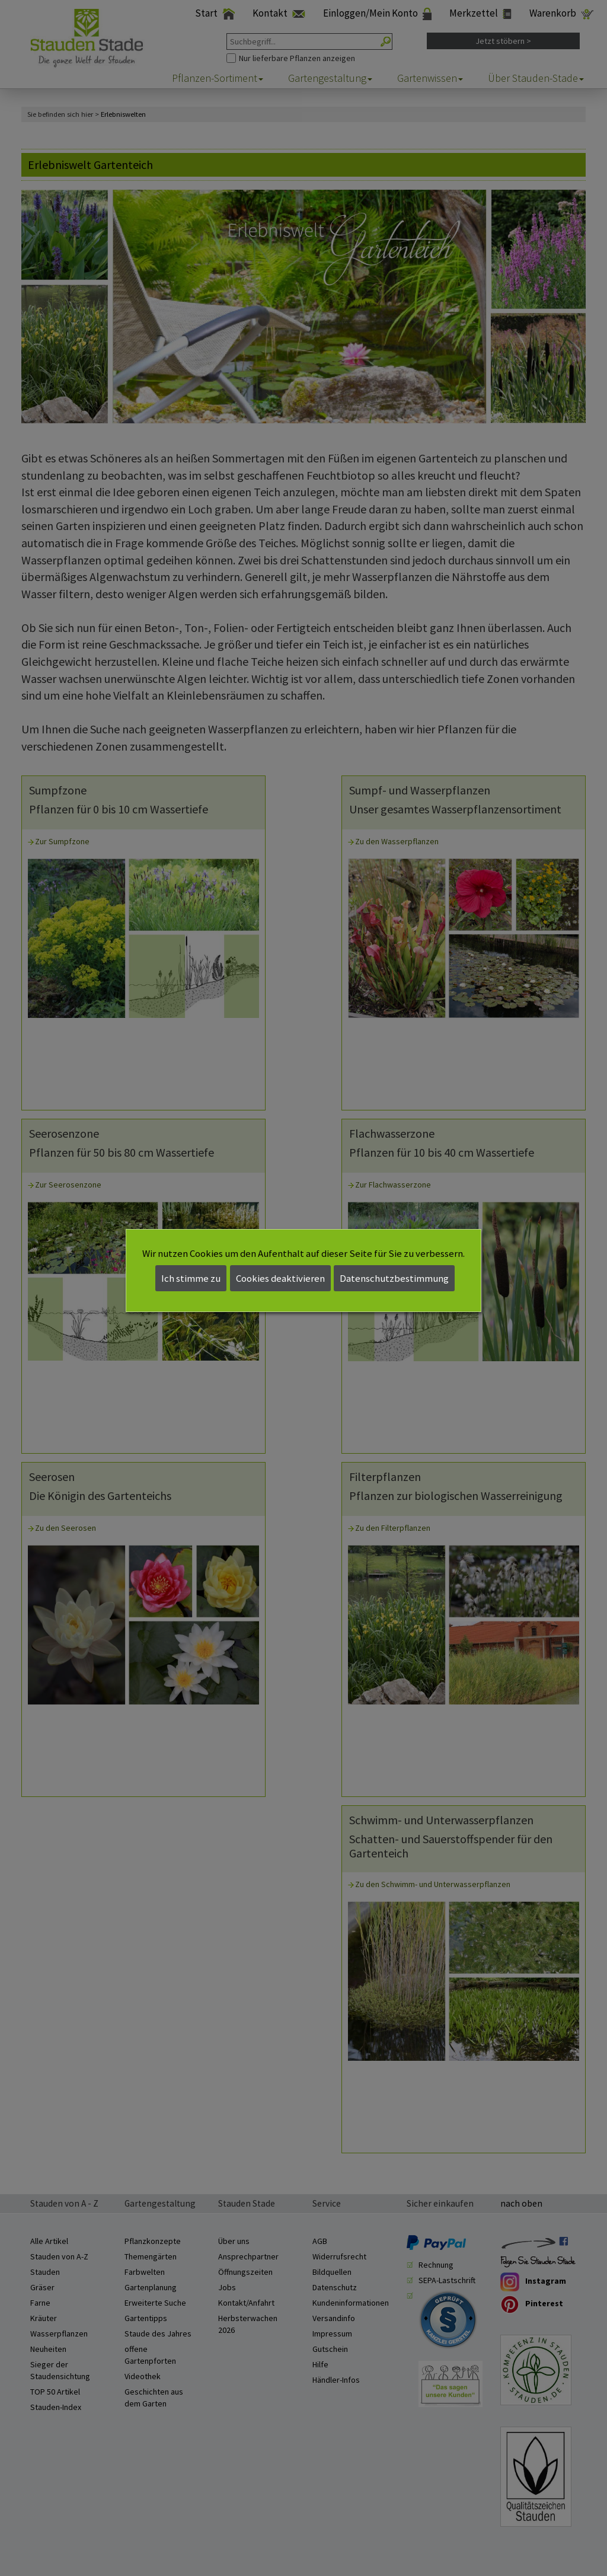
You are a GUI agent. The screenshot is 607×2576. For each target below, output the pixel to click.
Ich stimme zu (191, 1278)
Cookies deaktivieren (280, 1278)
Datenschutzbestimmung (394, 1278)
